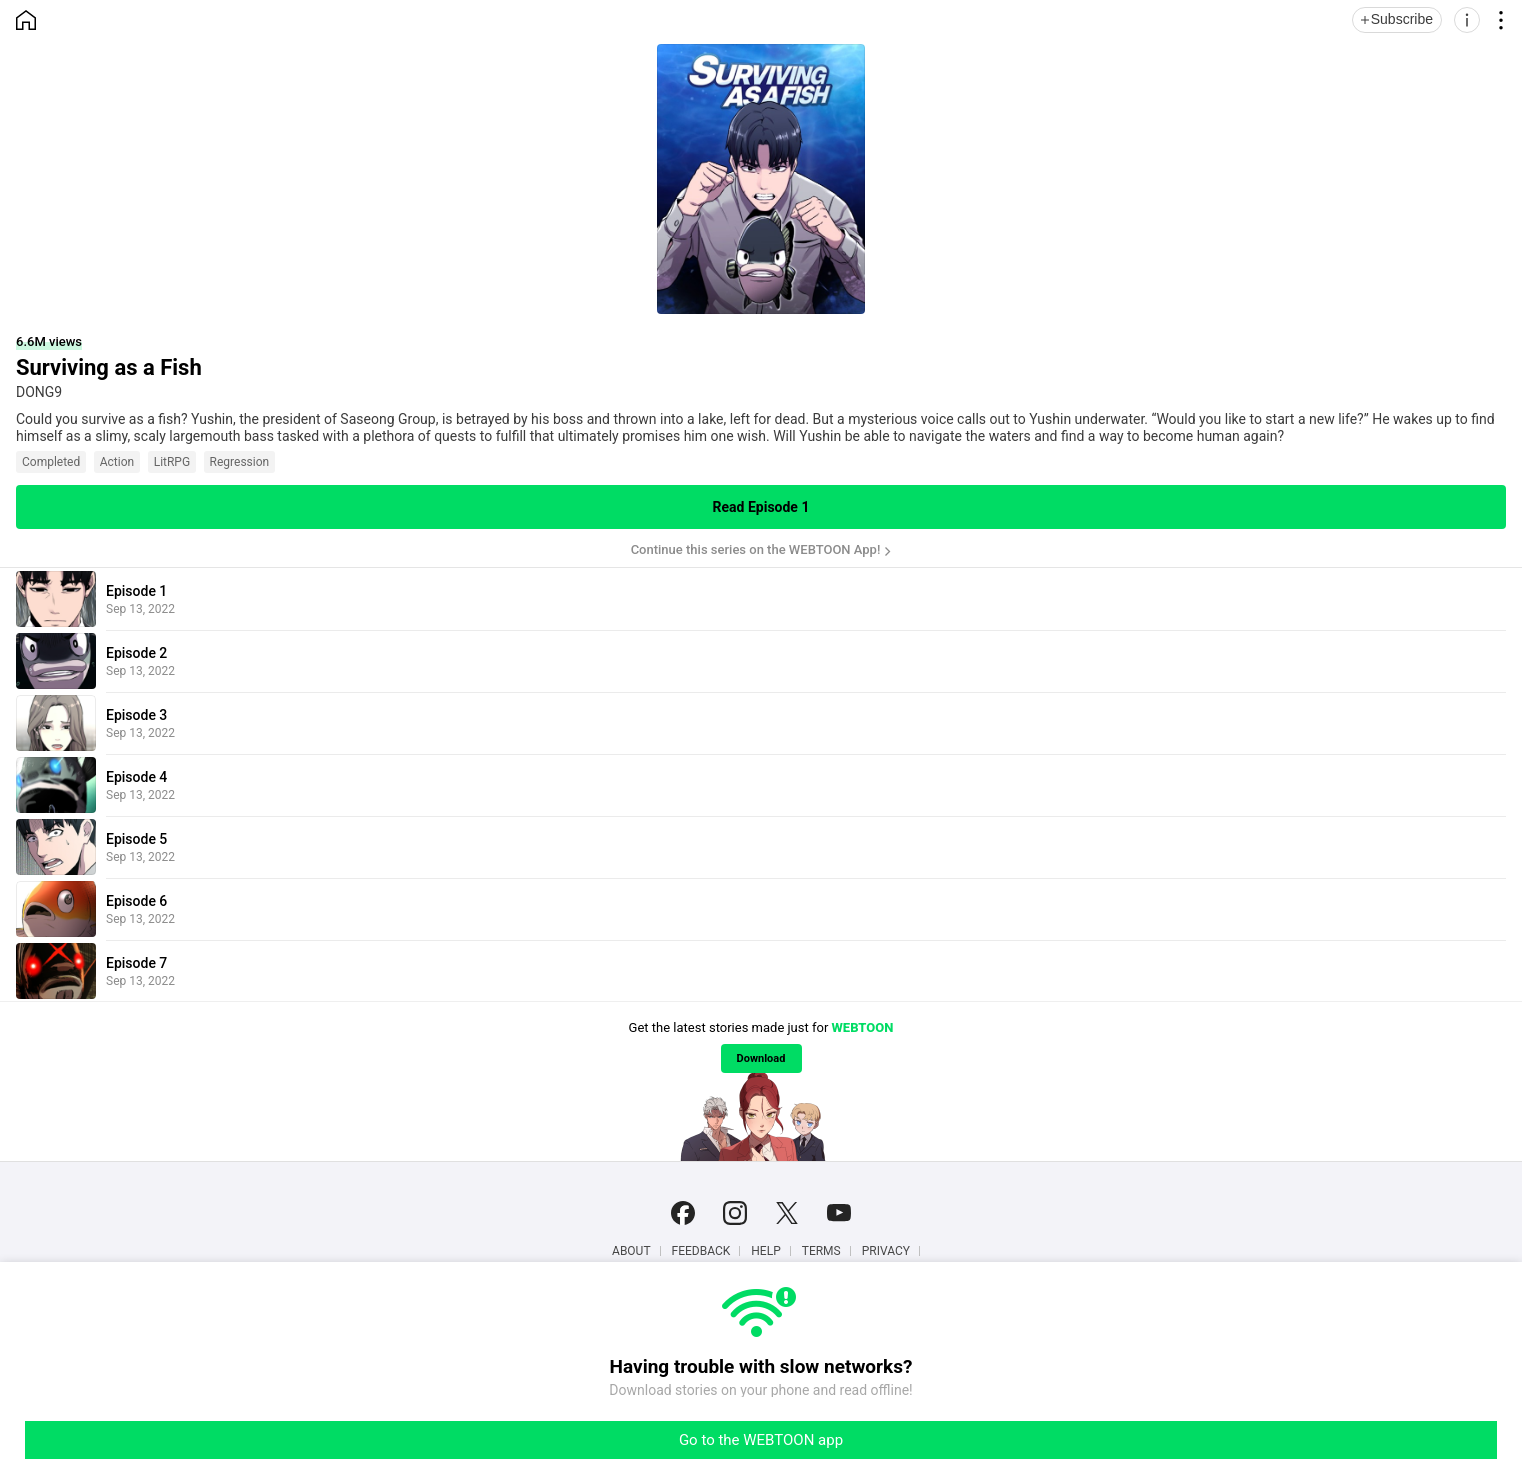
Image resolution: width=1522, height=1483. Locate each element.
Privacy (886, 1251)
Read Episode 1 (761, 507)
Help (765, 1251)
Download (761, 1058)
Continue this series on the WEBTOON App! (756, 549)
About (631, 1251)
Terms (821, 1251)
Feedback (701, 1251)
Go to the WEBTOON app (761, 1440)
